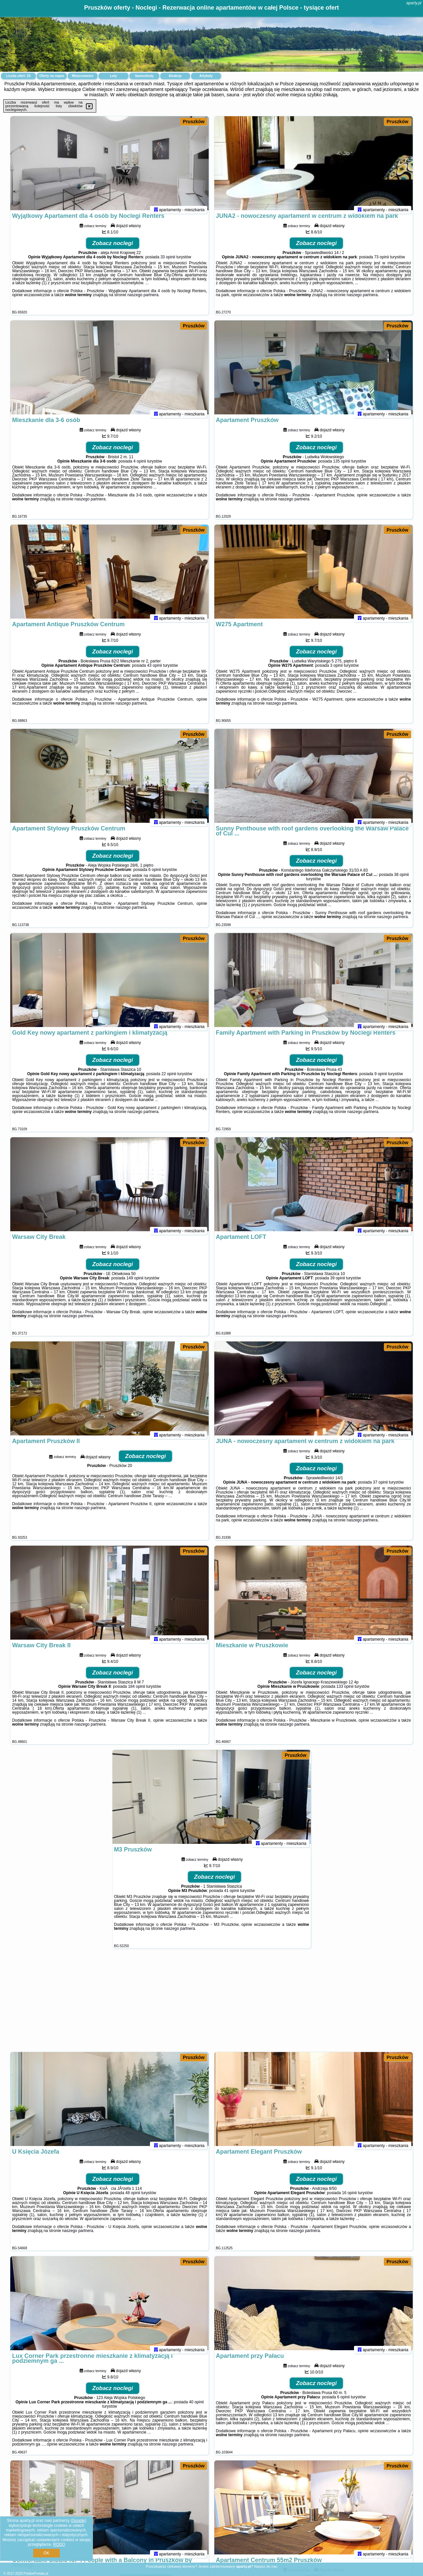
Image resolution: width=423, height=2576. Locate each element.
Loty (113, 76)
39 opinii (337, 1283)
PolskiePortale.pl (36, 2573)
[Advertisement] (212, 2003)
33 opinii (167, 262)
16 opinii (349, 2198)
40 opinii (196, 2407)
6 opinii (154, 875)
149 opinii (134, 1283)
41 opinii (231, 1896)
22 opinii (168, 1079)
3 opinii (336, 671)
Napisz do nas (265, 2566)
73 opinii (381, 262)
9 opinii (380, 1079)
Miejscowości (82, 76)
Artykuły (206, 76)
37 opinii (380, 1488)
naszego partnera (142, 300)
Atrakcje (175, 76)
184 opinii (136, 1692)
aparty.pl (413, 3)
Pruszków (193, 121)
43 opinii (154, 671)
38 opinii (401, 880)
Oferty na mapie (51, 76)
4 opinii (139, 467)
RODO (59, 2544)
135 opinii (341, 467)
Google (78, 2520)
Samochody (144, 76)
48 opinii (132, 2198)
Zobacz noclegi (112, 249)
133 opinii (344, 1692)
